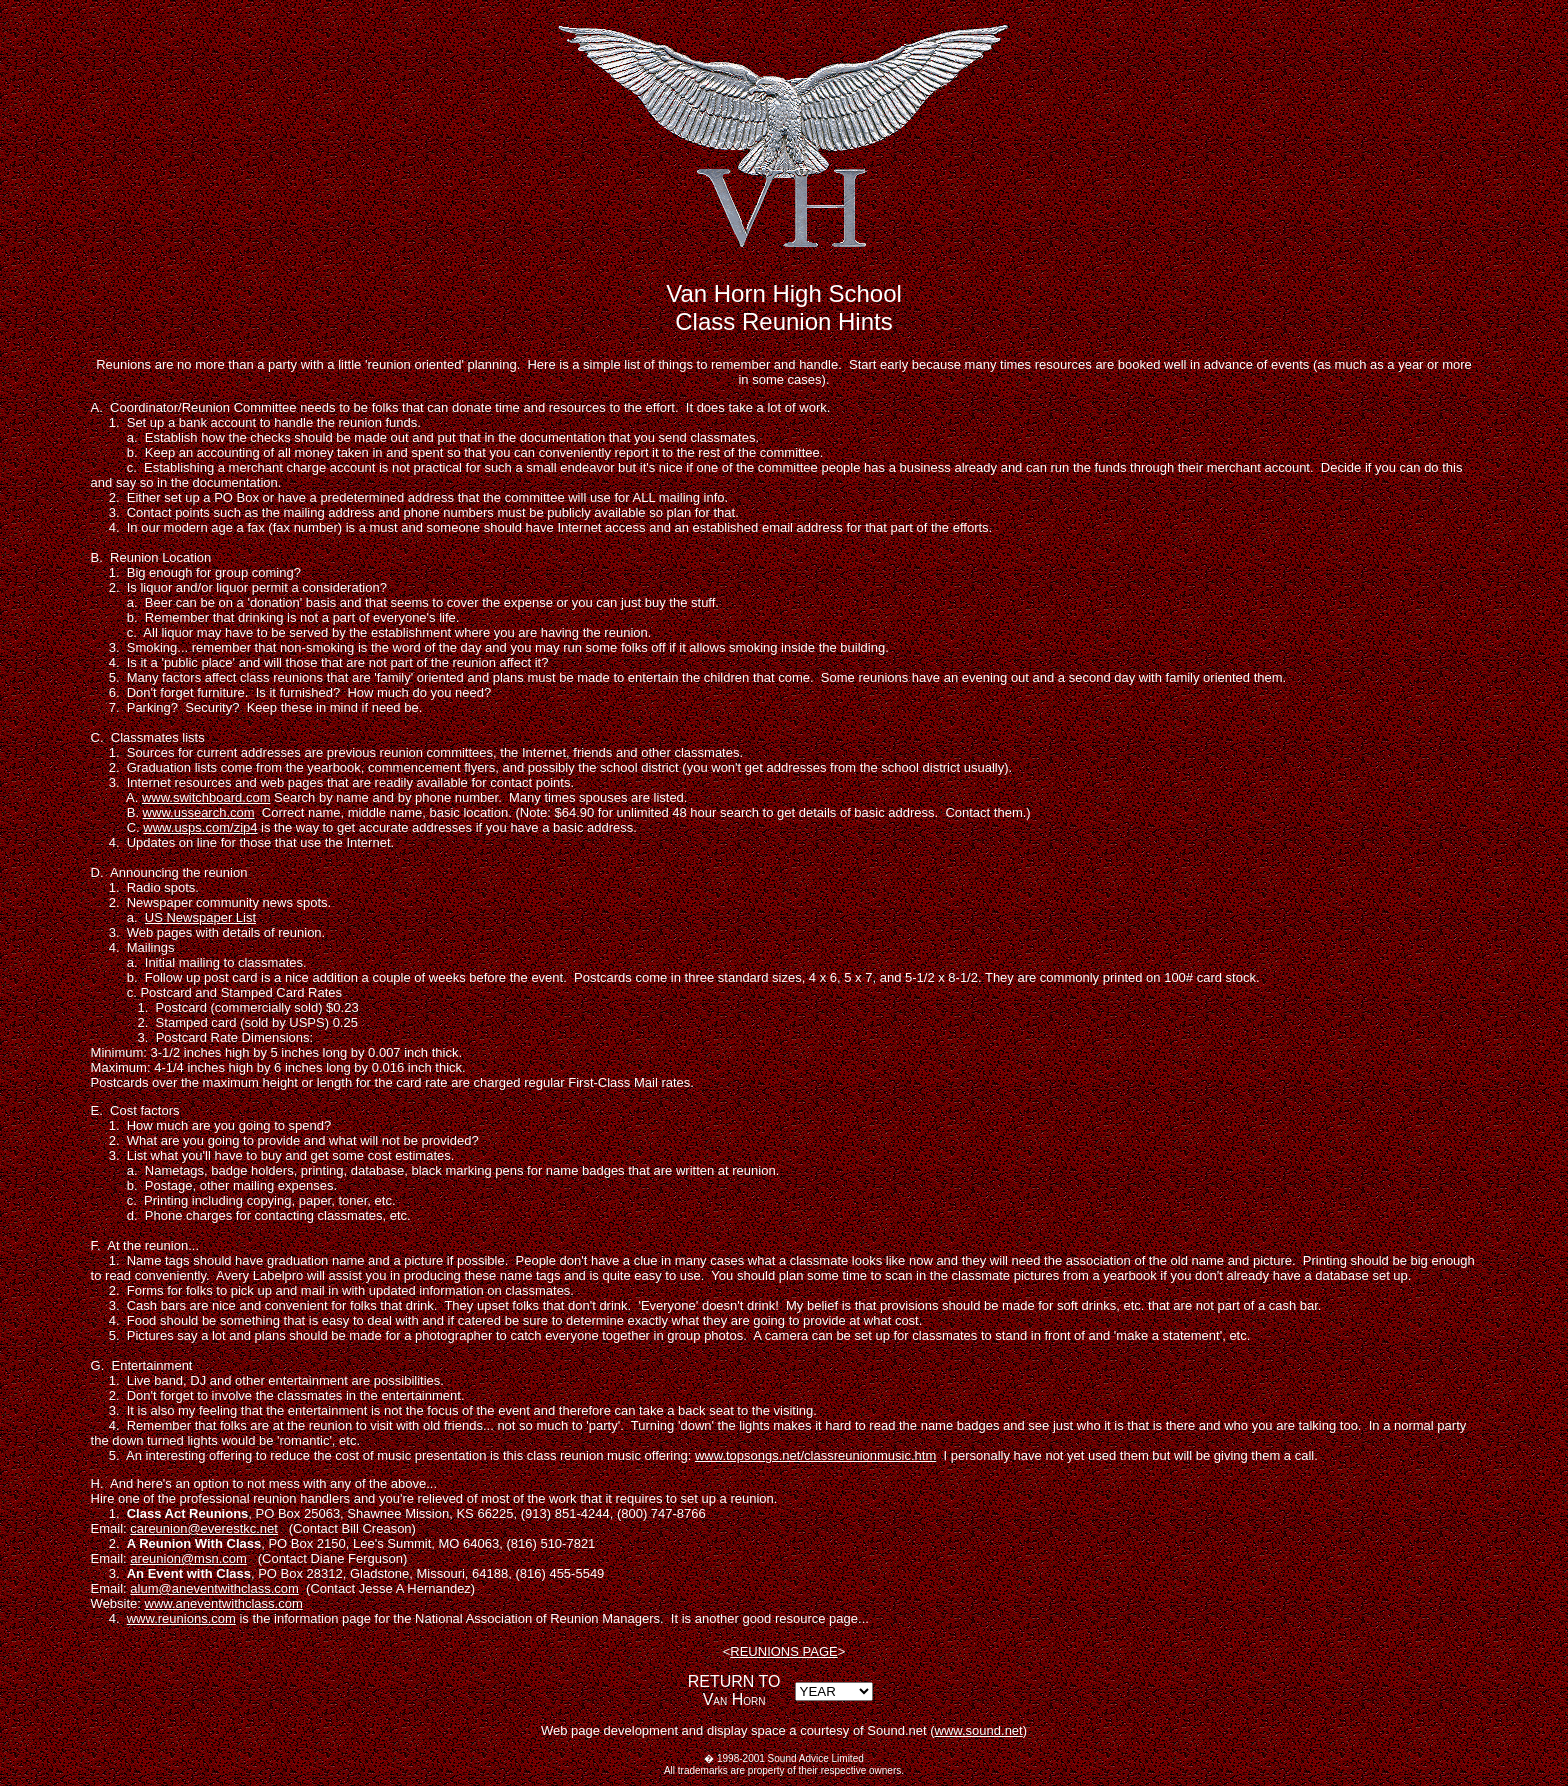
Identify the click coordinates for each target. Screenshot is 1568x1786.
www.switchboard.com (206, 797)
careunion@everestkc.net (204, 1528)
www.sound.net (979, 1730)
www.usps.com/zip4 (200, 827)
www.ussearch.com (199, 812)
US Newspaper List (200, 917)
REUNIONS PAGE (783, 1651)
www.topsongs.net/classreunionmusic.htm (815, 1455)
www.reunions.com (181, 1618)
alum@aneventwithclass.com (214, 1588)
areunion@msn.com (188, 1558)
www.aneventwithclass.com (224, 1603)
